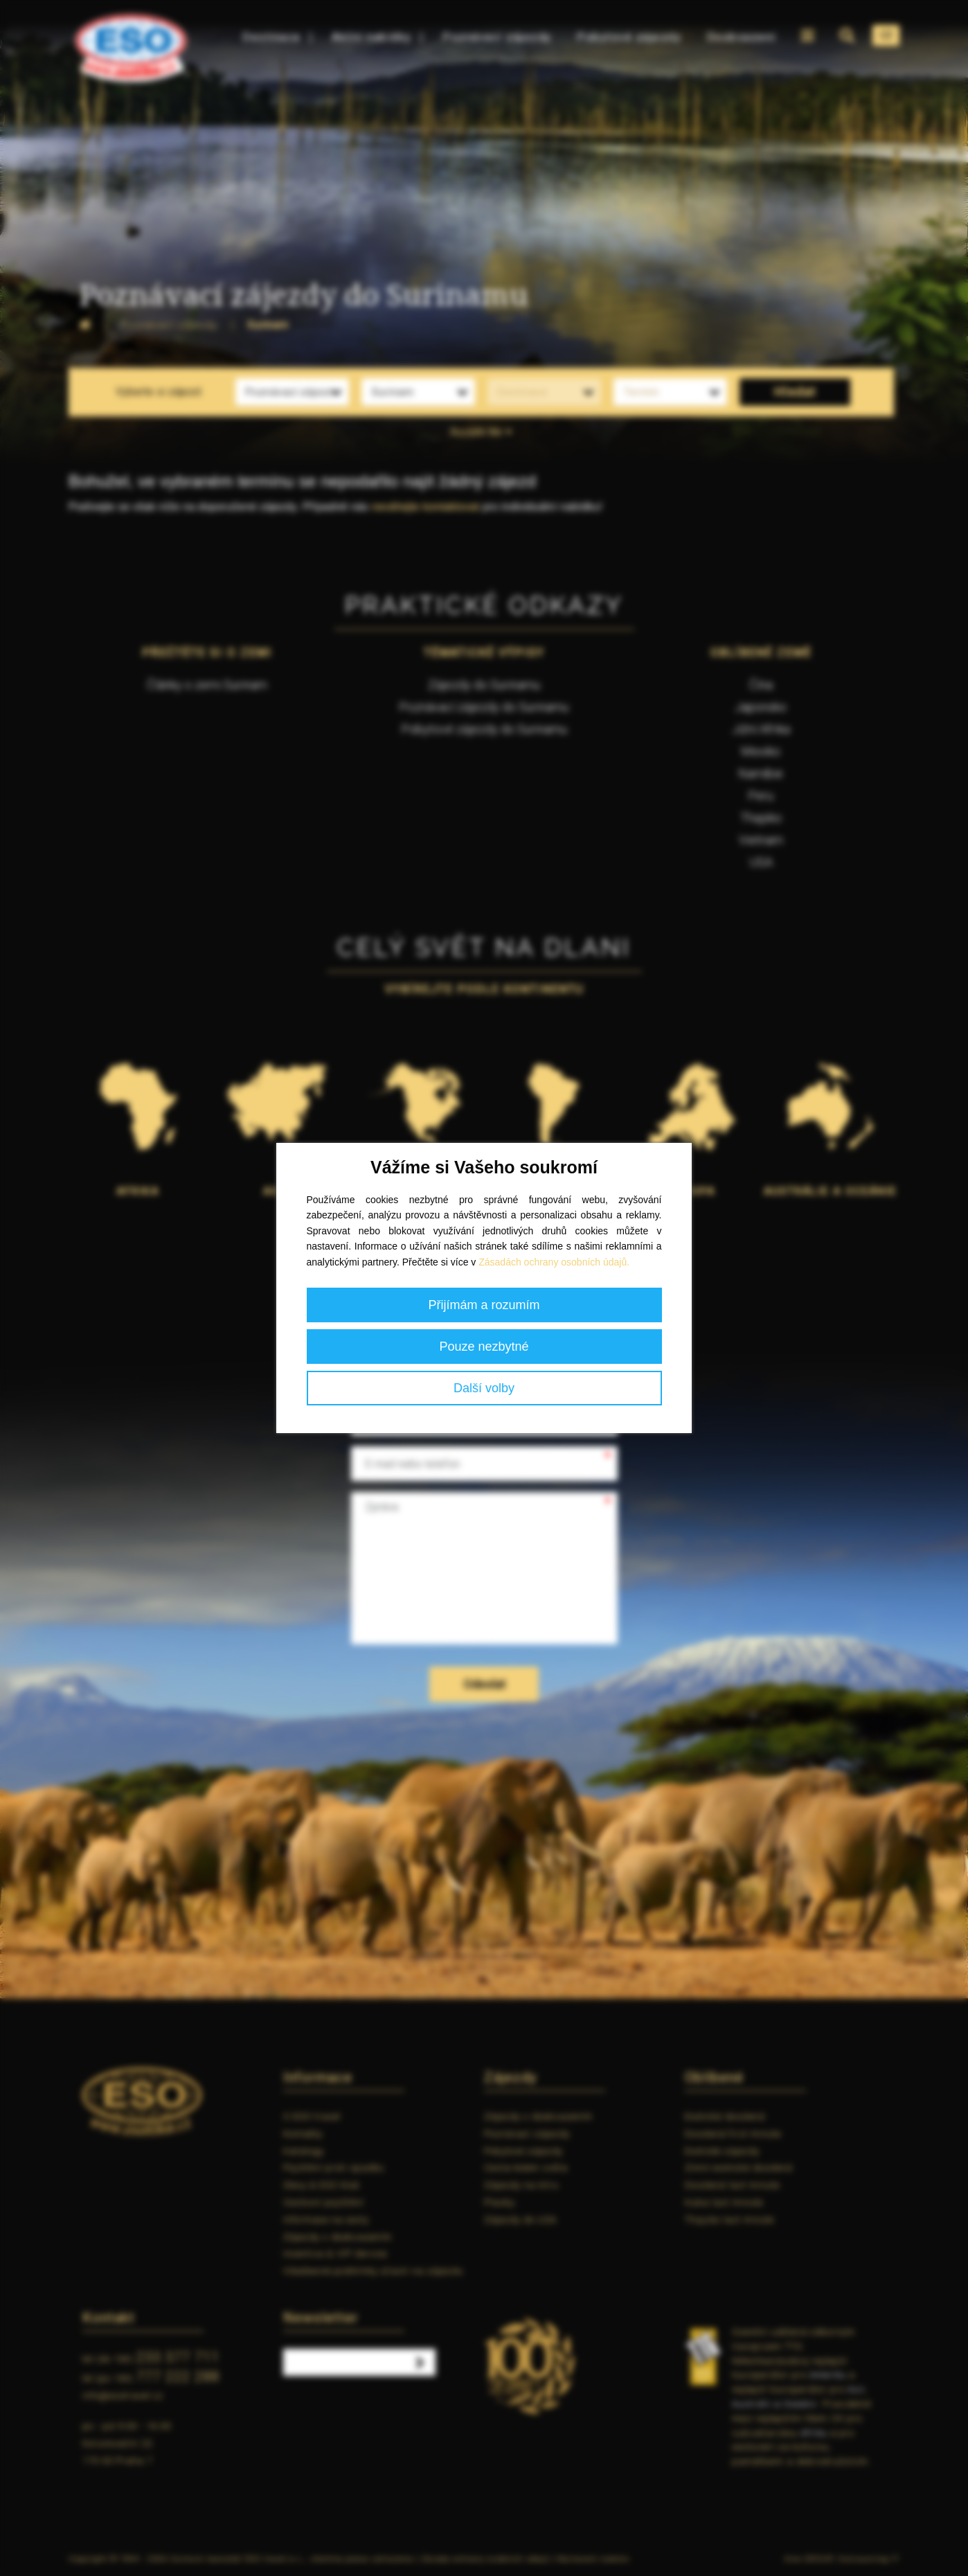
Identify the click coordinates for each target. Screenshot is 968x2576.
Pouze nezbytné (483, 1346)
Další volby (484, 1388)
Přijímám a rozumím (483, 1305)
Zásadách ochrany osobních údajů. (553, 1262)
